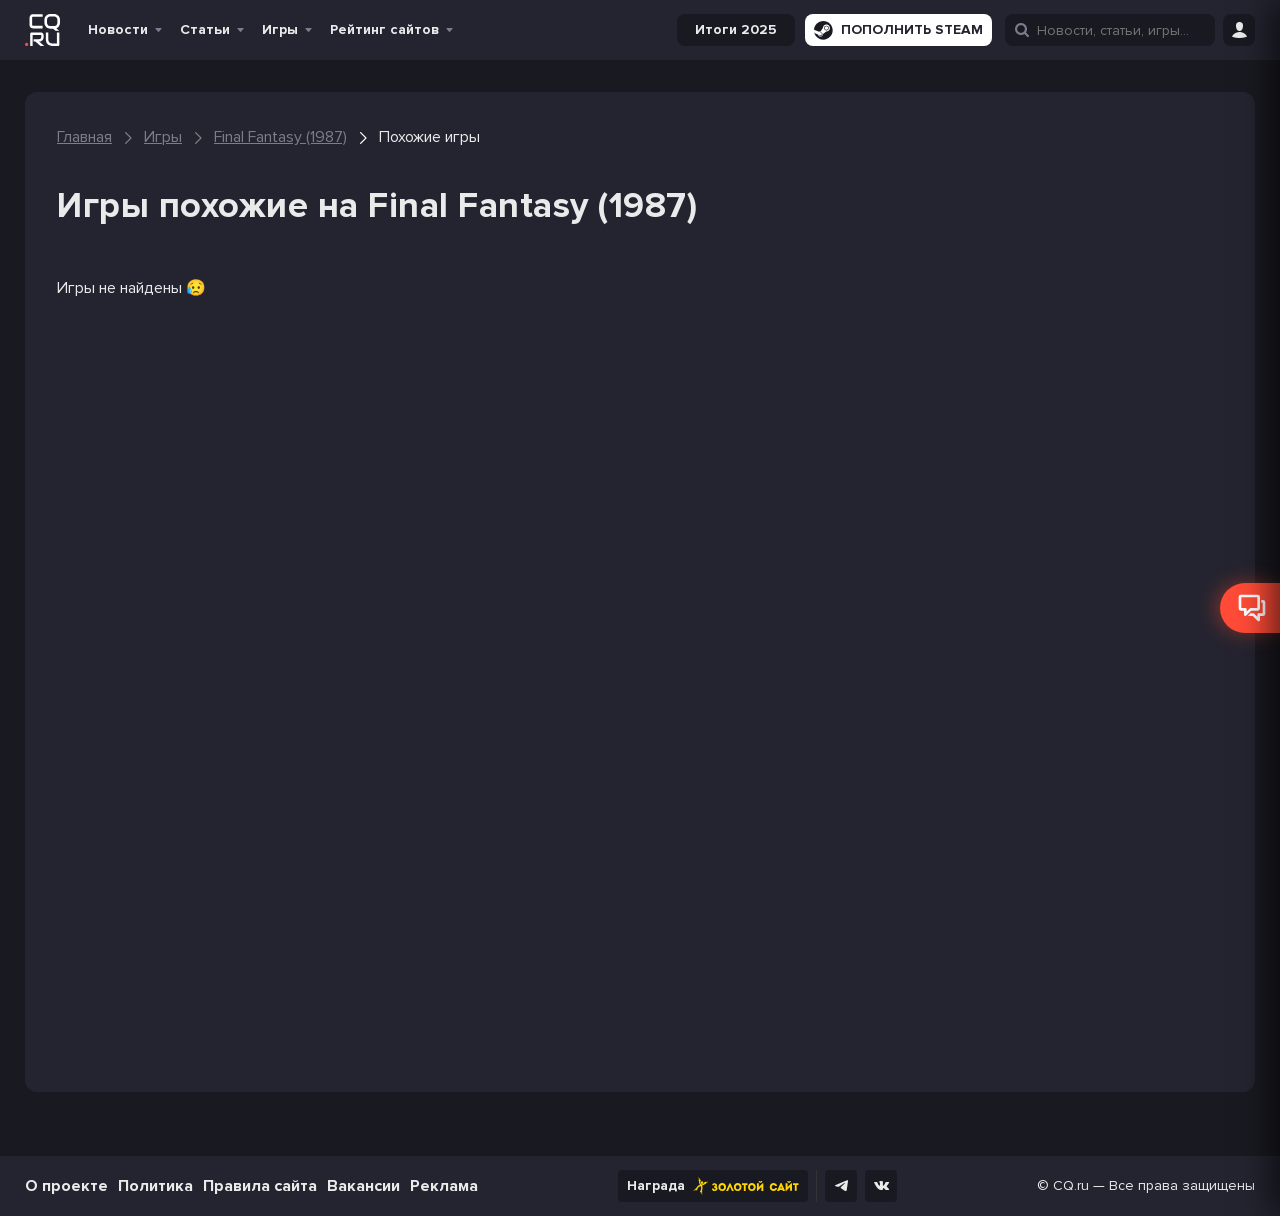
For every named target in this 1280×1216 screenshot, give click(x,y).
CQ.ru (1071, 1185)
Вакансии (363, 1186)
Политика (155, 1186)
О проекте (66, 1186)
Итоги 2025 (736, 29)
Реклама (444, 1186)
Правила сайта (260, 1186)
